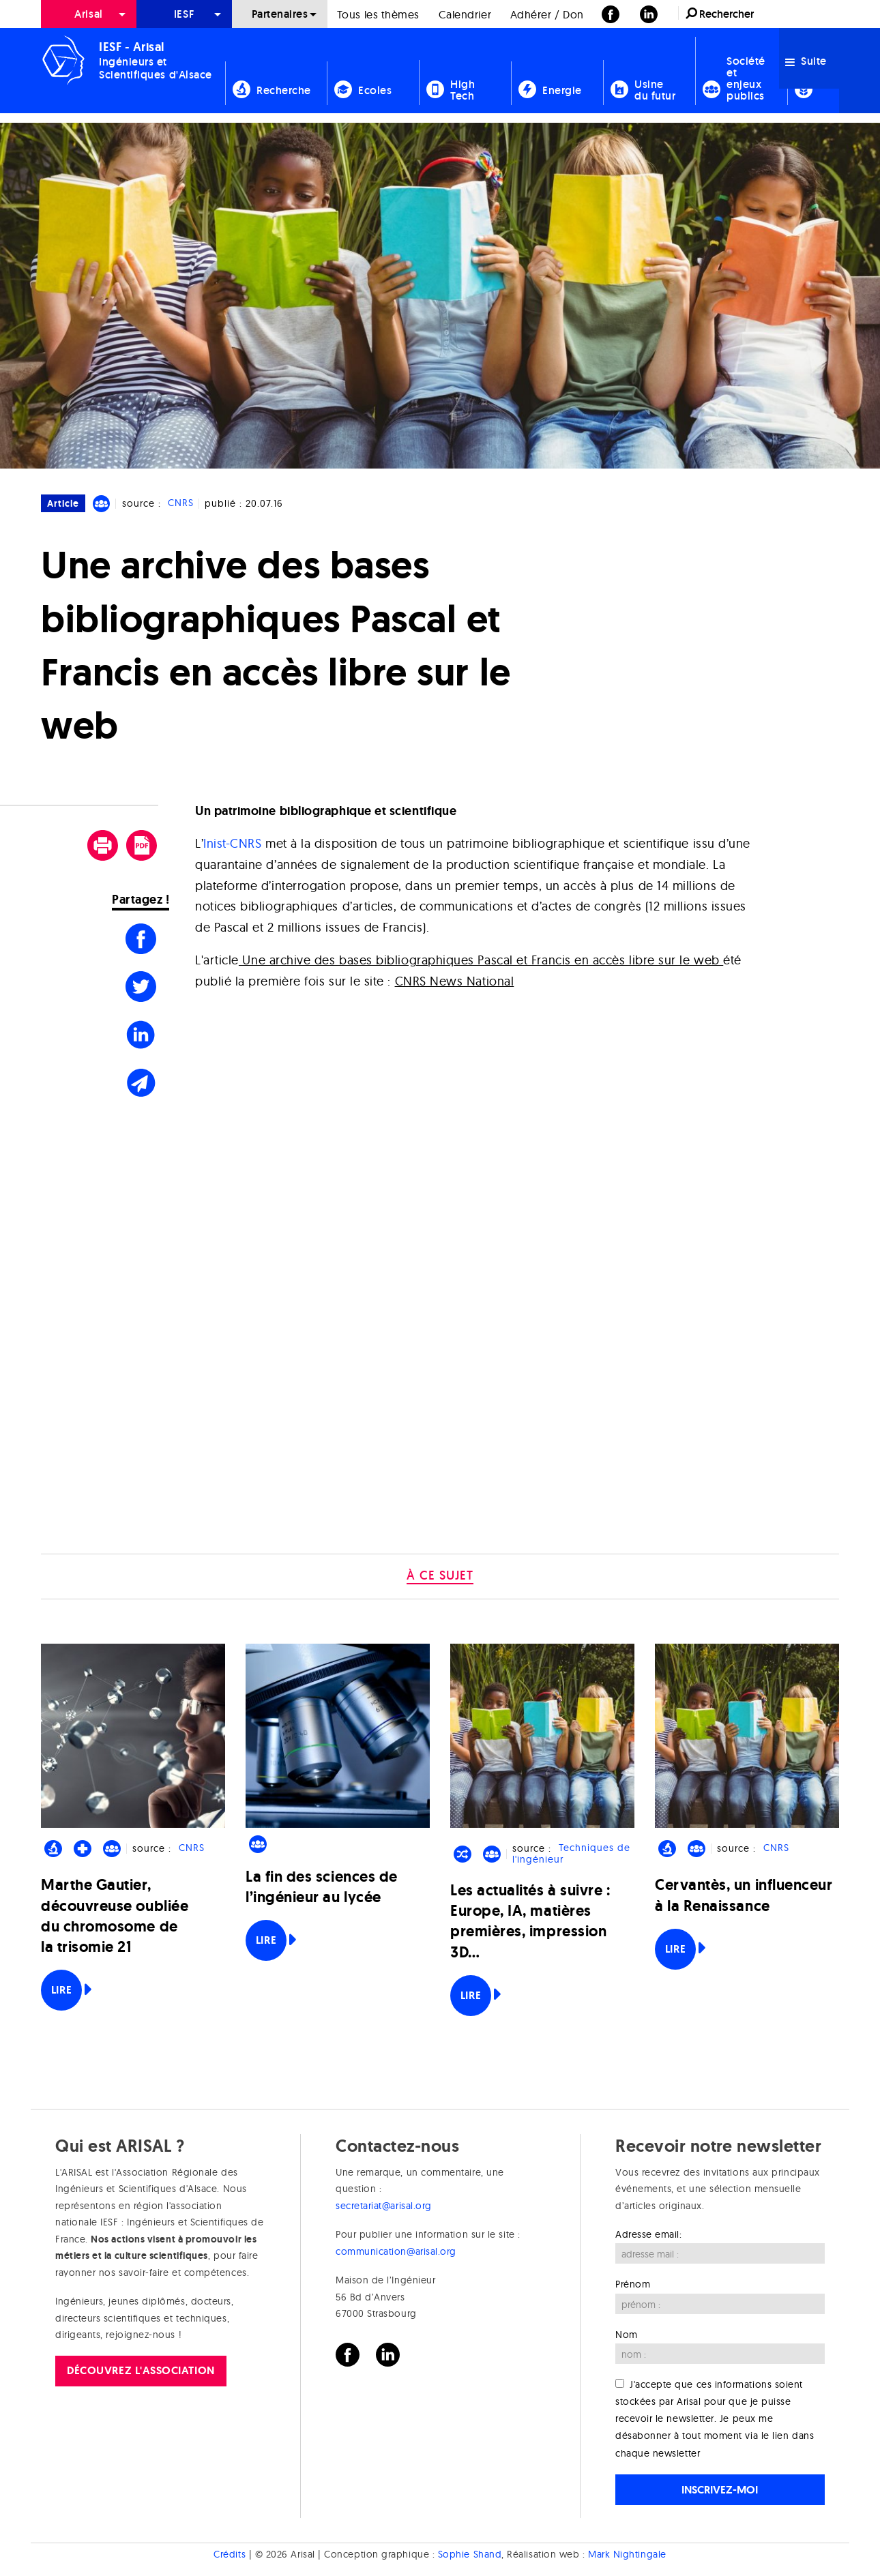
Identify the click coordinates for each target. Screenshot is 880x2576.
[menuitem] (88, 14)
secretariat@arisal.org (384, 2206)
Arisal (88, 14)
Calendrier (465, 14)
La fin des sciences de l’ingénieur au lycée (322, 1887)
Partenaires (280, 14)
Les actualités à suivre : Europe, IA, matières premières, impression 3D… (530, 1921)
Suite (806, 61)
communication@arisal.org (396, 2251)
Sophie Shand (469, 2554)
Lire (61, 1990)
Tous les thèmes (378, 14)
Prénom (632, 2284)
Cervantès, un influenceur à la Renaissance (744, 1895)
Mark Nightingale (627, 2554)
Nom (626, 2334)
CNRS (181, 503)
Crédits (230, 2554)
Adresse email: (648, 2234)
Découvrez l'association (140, 2370)
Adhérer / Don (547, 14)
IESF (184, 14)
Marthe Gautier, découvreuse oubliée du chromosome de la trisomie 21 (114, 1916)
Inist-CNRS (232, 843)
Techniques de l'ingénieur (571, 1854)
